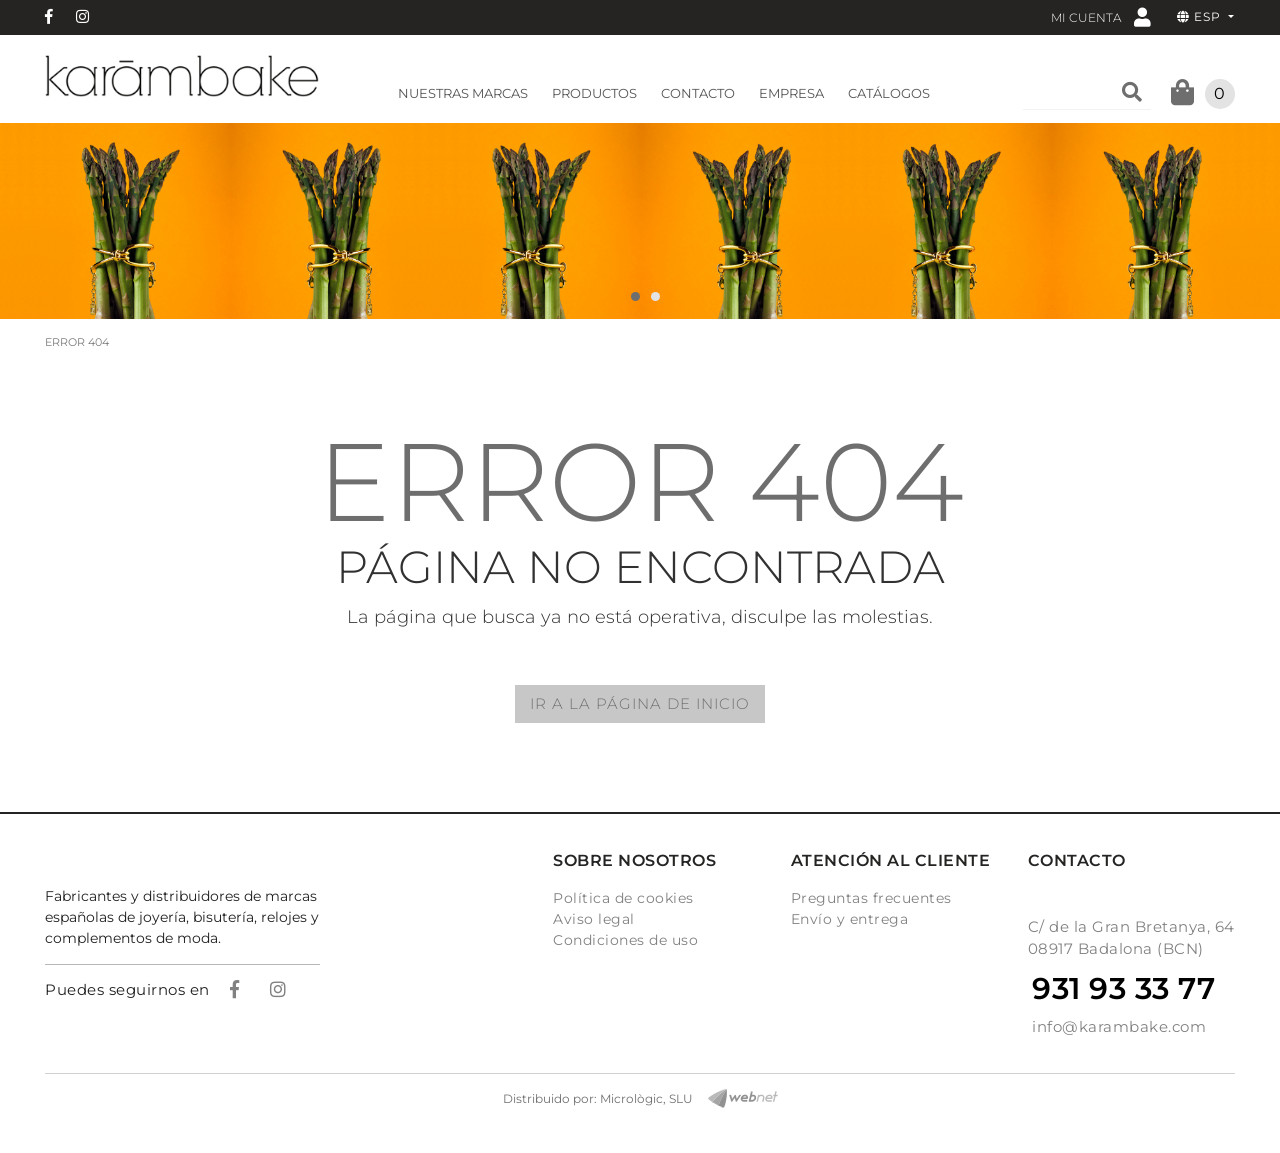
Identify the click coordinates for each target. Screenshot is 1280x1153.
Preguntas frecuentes (871, 898)
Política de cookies (623, 898)
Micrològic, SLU (646, 1098)
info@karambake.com (1119, 1026)
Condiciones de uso (625, 940)
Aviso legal (594, 919)
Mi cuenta (1101, 16)
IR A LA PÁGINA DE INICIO (640, 703)
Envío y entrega (850, 919)
